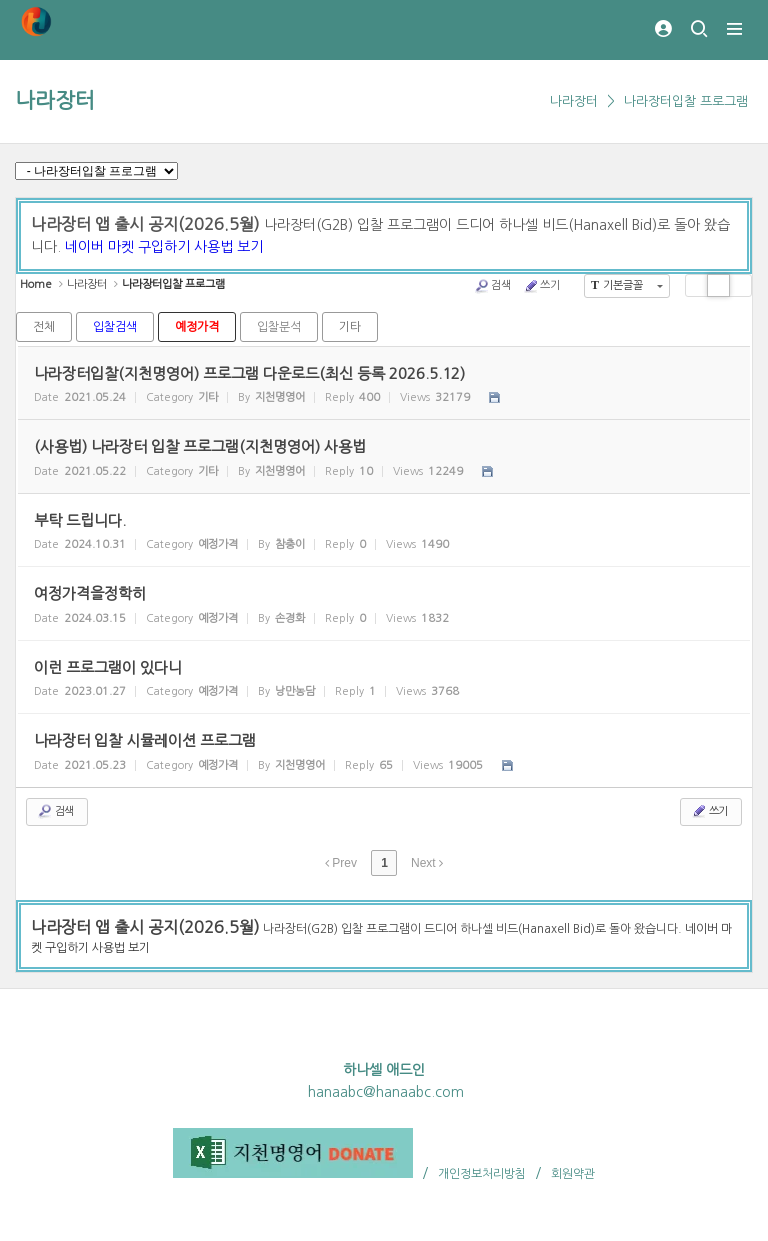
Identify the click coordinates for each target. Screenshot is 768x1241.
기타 (350, 327)
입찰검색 (115, 327)
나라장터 (55, 100)
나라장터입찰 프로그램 (686, 101)
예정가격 (197, 327)
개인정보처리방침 (482, 1174)
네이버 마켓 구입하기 (127, 247)
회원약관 (573, 1174)
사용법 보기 (228, 247)
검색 (492, 286)
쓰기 (541, 286)
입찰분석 (279, 327)
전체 (44, 327)
